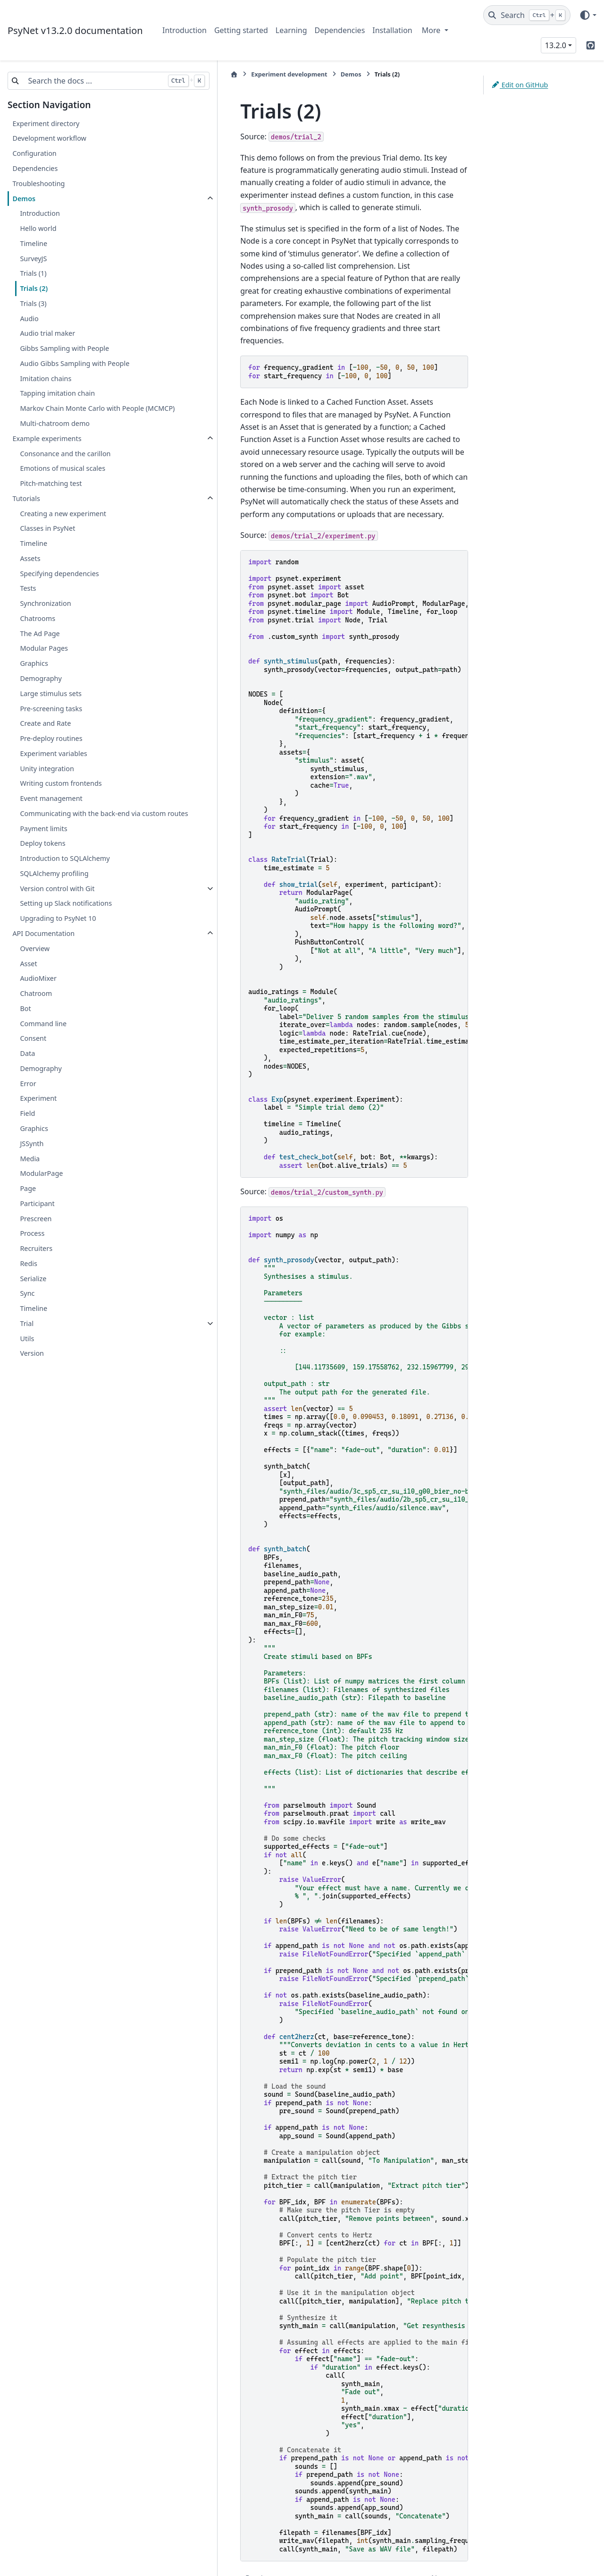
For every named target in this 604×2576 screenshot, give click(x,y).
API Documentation (43, 956)
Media (30, 1180)
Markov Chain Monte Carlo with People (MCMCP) (82, 414)
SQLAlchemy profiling (54, 895)
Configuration (34, 153)
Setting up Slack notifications (66, 925)
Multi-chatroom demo (55, 434)
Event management (51, 809)
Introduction (184, 30)
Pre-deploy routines (51, 749)
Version (32, 1375)
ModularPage (41, 1195)
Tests (28, 599)
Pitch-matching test (51, 494)
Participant (37, 1225)
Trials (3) (33, 303)
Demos (23, 198)
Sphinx (71, 2562)
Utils (27, 1360)
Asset (28, 985)
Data (27, 1075)
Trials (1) (33, 273)
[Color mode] (587, 15)
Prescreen (35, 1240)
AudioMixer (38, 1000)
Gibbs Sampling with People (64, 348)
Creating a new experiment (63, 524)
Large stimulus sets (51, 704)
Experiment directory (45, 123)
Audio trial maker (47, 333)
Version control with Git (57, 910)
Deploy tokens (42, 865)
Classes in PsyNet (47, 539)
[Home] (167, 74)
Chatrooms (37, 629)
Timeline (33, 243)
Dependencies (340, 30)
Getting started (241, 30)
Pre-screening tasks (51, 719)
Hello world (38, 228)
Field (27, 1135)
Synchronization (45, 614)
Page (28, 1211)
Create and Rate (45, 734)
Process (32, 1255)
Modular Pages (44, 659)
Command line (43, 1045)
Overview (35, 970)
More (432, 30)
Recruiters (36, 1271)
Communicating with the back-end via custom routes (80, 830)
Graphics (34, 674)
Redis (28, 1285)
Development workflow (49, 138)
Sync (27, 1315)
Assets (30, 569)
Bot (25, 1030)
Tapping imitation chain (57, 393)
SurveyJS (33, 258)
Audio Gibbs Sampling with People (74, 363)
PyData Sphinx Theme (532, 2554)
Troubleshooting (38, 183)
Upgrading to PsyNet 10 (58, 940)
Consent (33, 1060)
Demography (40, 689)
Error (28, 1105)
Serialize (33, 1300)
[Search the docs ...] (59, 80)
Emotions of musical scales (62, 479)
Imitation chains (45, 378)
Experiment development (222, 74)
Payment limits (43, 850)
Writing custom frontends (60, 794)
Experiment (38, 1120)
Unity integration (47, 779)
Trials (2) (34, 288)
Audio (29, 318)
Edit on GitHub (519, 84)
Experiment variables (53, 764)
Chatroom (36, 1016)
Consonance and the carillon (65, 464)
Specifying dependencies (59, 584)
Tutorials (26, 509)
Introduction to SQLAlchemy (64, 880)
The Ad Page (39, 644)
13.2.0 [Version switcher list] (555, 45)
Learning (291, 30)
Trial (27, 1345)
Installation (392, 30)
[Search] (526, 15)
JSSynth (31, 1165)
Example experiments (46, 449)
